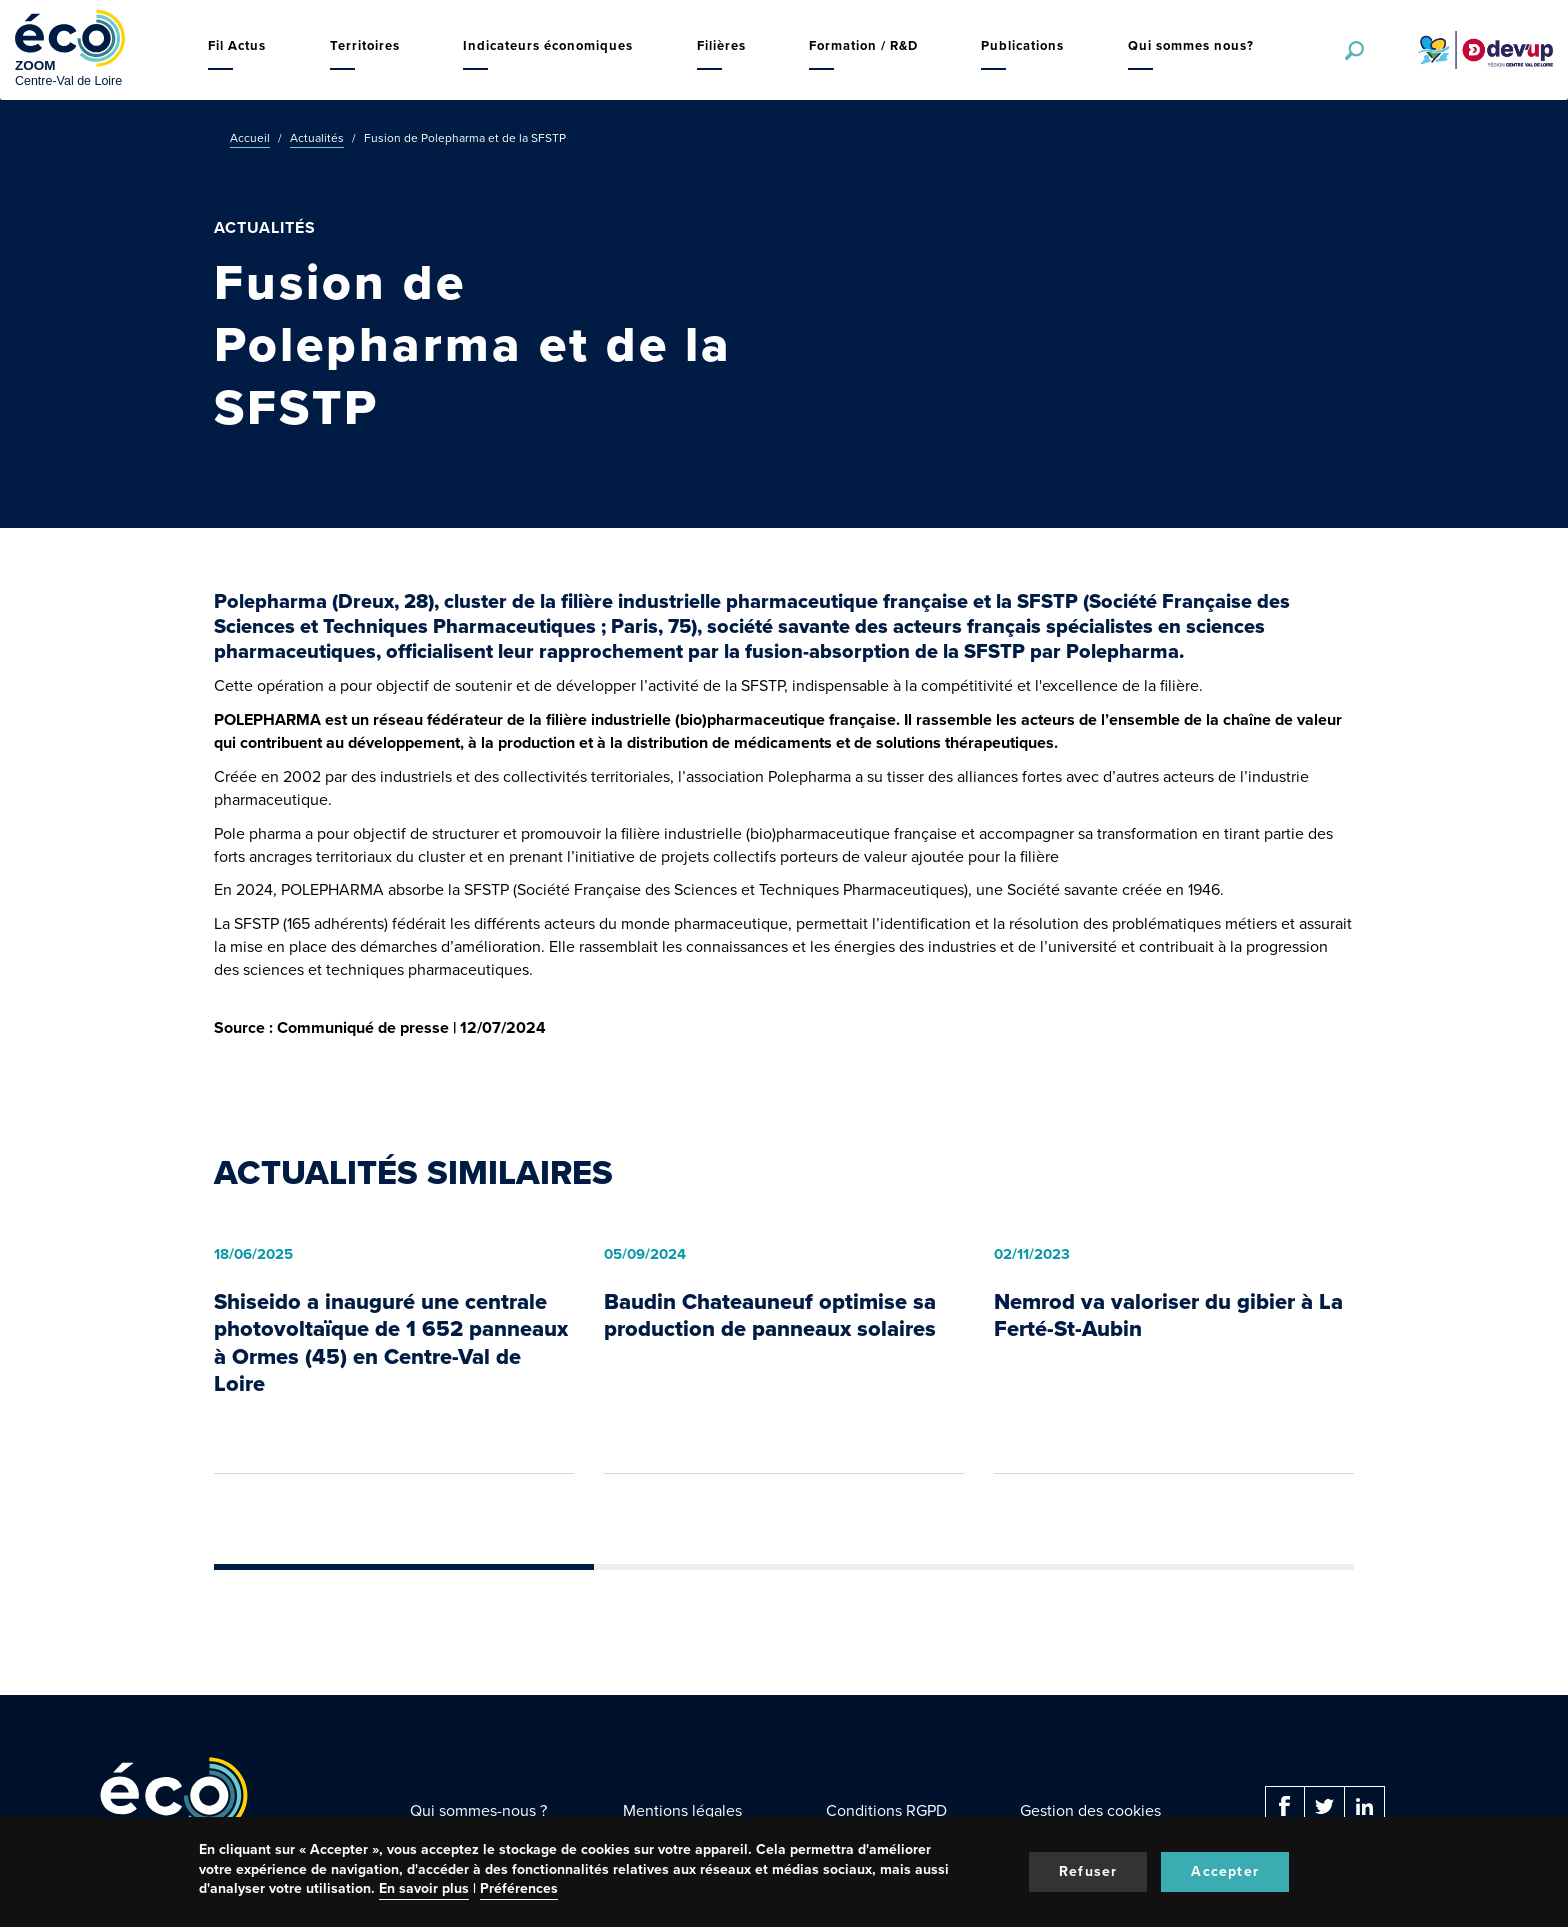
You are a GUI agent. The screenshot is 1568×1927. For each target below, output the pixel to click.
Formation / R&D (863, 45)
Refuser (1088, 1871)
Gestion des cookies (1090, 1810)
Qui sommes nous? (1191, 45)
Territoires (365, 45)
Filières (721, 45)
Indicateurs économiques (548, 45)
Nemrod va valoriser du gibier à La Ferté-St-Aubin (1168, 1315)
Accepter (1225, 1871)
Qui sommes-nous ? (478, 1810)
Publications (1022, 45)
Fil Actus (237, 45)
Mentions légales (682, 1810)
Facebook (1285, 1806)
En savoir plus (424, 1888)
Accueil (250, 138)
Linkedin (1365, 1806)
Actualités (317, 138)
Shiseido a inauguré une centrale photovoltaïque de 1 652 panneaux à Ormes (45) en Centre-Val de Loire (391, 1343)
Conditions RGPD (886, 1810)
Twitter (1325, 1806)
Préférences (519, 1888)
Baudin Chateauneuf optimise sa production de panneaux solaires (770, 1315)
